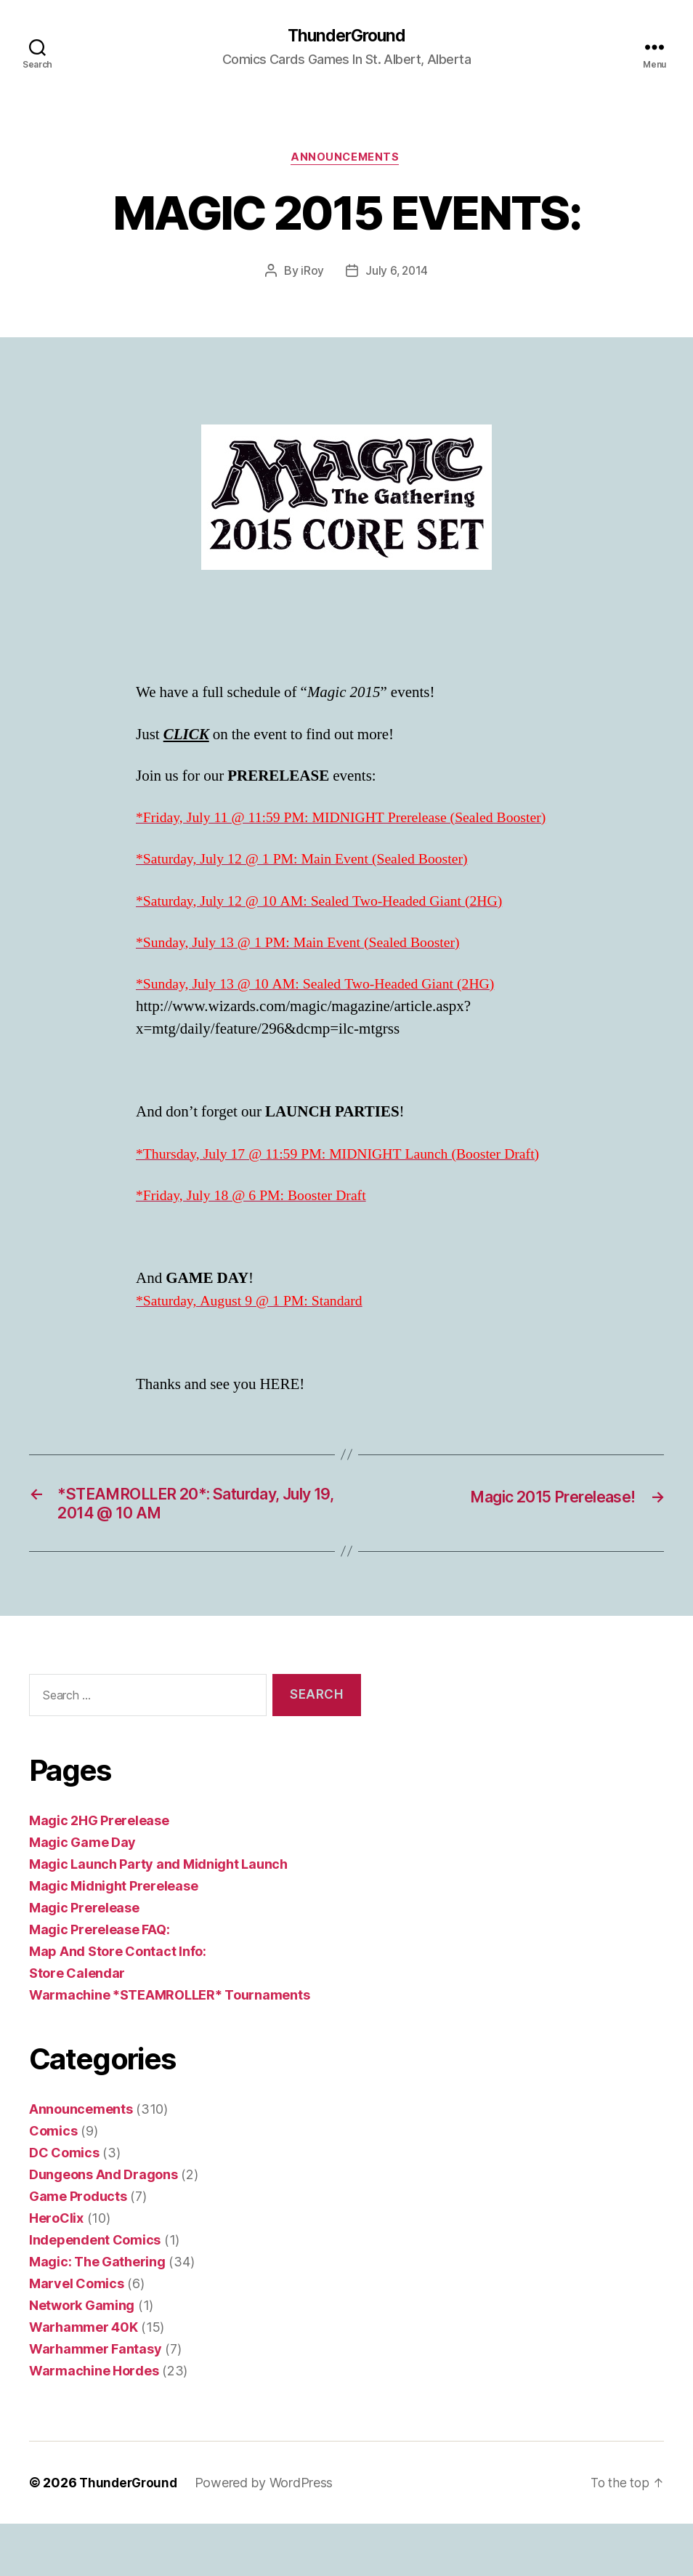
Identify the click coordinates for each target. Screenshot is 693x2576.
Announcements (346, 159)
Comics (53, 2183)
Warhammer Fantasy (95, 2401)
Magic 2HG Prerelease (99, 1872)
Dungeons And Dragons (103, 2226)
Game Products (78, 2248)
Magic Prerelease (84, 1960)
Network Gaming (81, 2357)
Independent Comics (95, 2292)
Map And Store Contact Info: (117, 2003)
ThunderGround (346, 36)
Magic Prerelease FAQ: (99, 1981)
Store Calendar (77, 2025)
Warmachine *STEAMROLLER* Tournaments (169, 2047)
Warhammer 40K (83, 2379)
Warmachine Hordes (93, 2423)
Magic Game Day (82, 1894)
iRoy (311, 273)
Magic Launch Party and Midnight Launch (158, 1916)
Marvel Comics (76, 2335)
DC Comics (64, 2205)
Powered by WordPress (268, 2535)
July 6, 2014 (397, 273)
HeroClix (56, 2270)
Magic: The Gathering (97, 2314)
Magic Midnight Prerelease (113, 1938)
